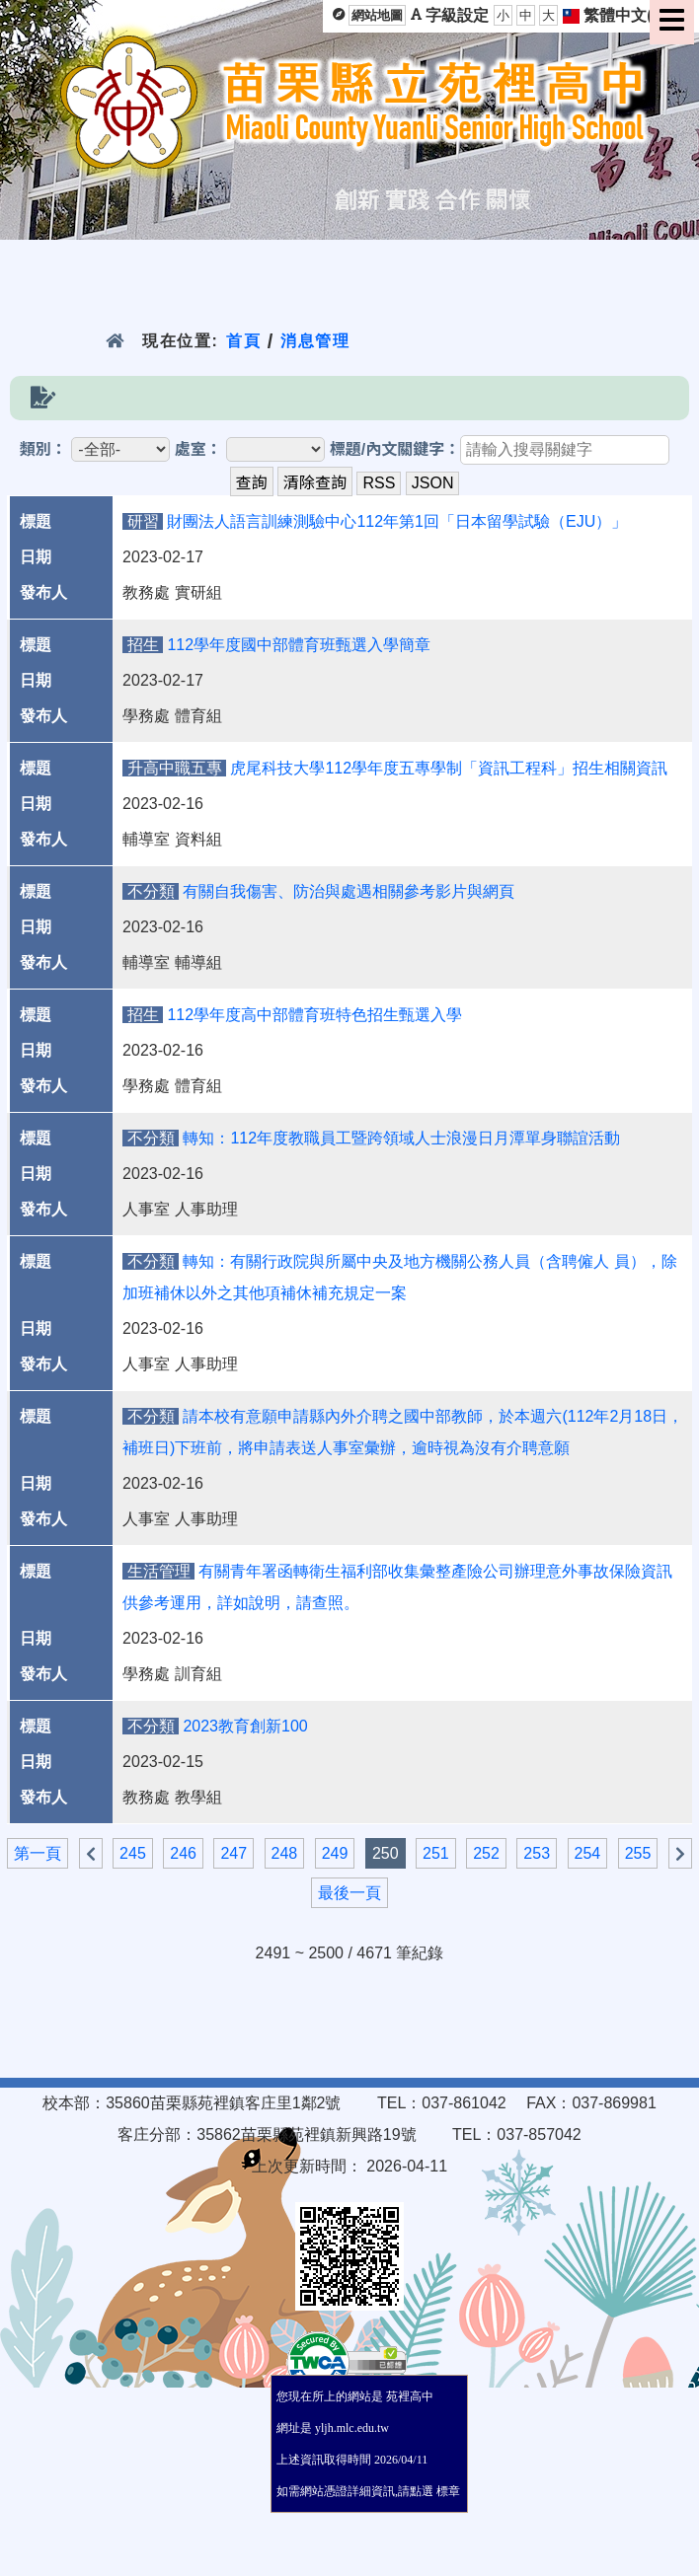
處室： (198, 449)
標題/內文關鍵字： (395, 449)
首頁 (243, 340)
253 (536, 1853)
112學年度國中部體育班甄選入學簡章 (298, 644)
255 (638, 1853)
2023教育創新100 (245, 1726)
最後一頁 (349, 1892)
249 (335, 1853)
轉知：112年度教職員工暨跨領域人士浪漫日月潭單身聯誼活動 (401, 1138)
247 (233, 1853)
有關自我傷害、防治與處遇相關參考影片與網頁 (348, 891)
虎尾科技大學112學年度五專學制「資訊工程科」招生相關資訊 (448, 768)
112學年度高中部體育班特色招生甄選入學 (314, 1014)
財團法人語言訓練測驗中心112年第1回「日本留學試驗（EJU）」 (397, 521)
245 (132, 1853)
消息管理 (315, 340)
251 (436, 1853)
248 (285, 1853)
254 (588, 1853)
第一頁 (37, 1853)
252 (486, 1853)
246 (183, 1853)
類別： (43, 449)
